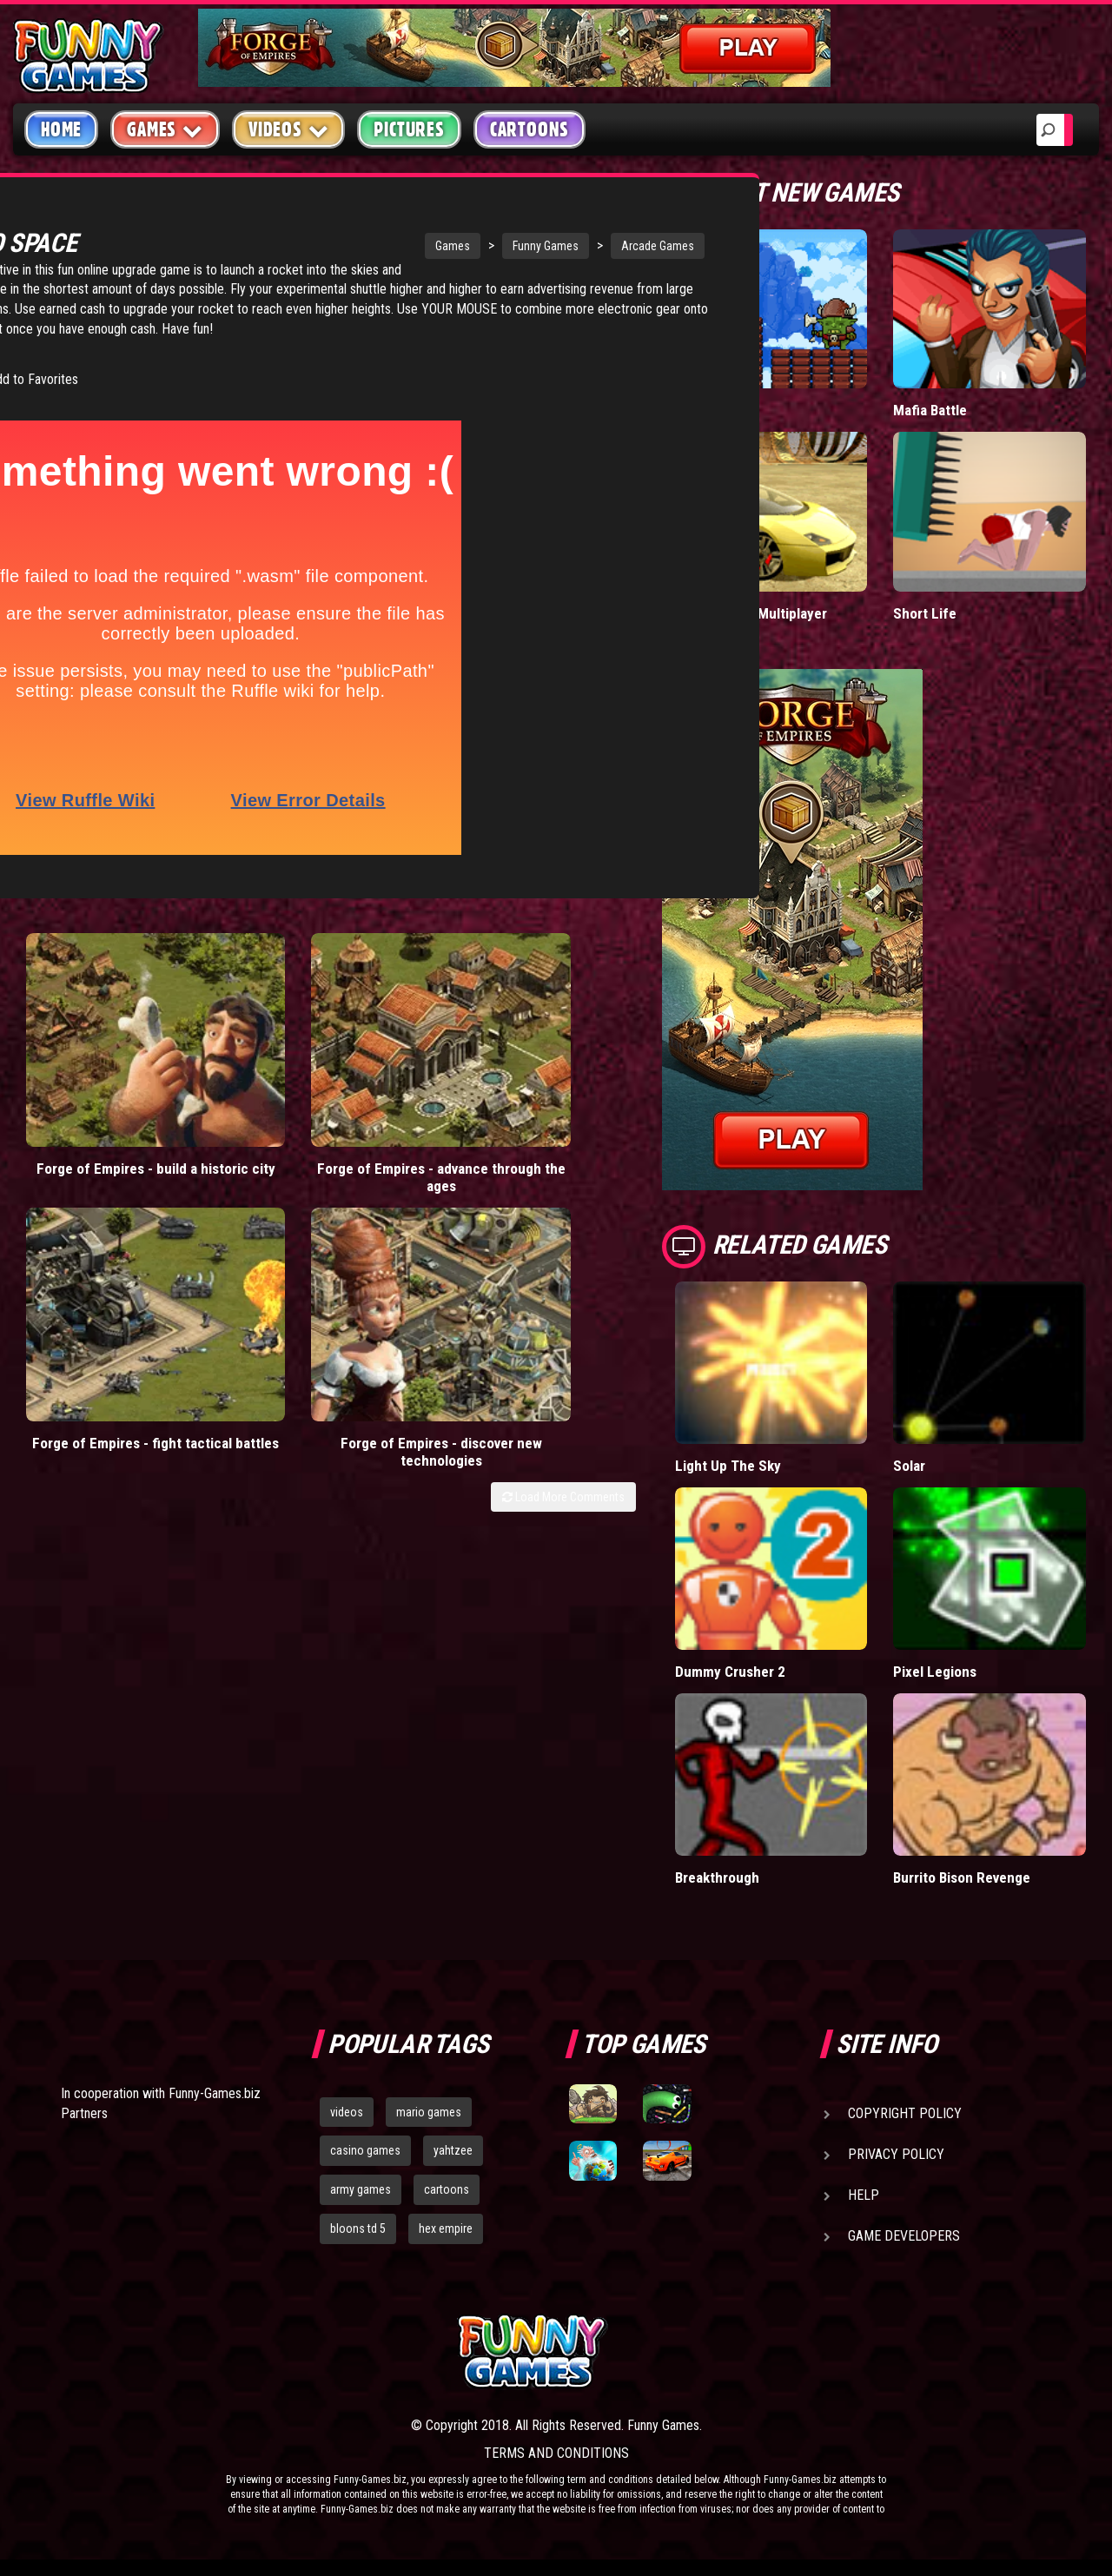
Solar (909, 1465)
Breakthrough (717, 1876)
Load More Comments (563, 1172)
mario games (428, 2111)
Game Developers (904, 2235)
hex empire (446, 2228)
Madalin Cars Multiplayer (751, 612)
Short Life (924, 612)
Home (61, 129)
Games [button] (165, 129)
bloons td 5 (358, 2228)
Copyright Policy (905, 2112)
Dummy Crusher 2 (730, 1671)
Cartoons (529, 129)
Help (863, 2194)
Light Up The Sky (727, 1465)
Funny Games (421, 246)
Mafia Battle (930, 410)
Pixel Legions (934, 1671)
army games (360, 2189)
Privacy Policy (896, 2153)
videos (346, 2111)
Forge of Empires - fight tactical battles (402, 1110)
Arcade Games (533, 246)
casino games (365, 2150)
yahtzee (453, 2150)
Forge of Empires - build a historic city (91, 1110)
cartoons (446, 2189)
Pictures (409, 129)
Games (328, 246)
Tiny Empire (711, 410)
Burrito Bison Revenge (963, 1876)
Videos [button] (288, 129)
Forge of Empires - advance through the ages (246, 1118)
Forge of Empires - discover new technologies (558, 1118)
